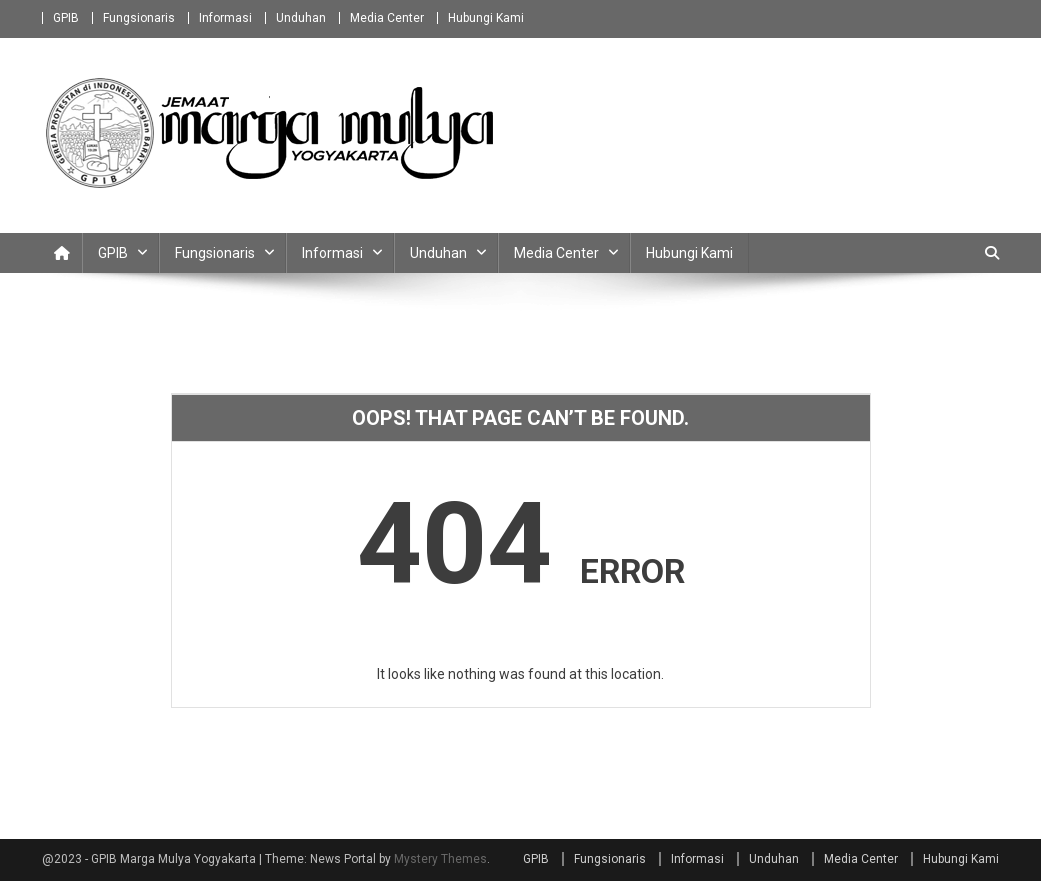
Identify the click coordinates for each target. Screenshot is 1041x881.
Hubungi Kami (486, 18)
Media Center (387, 18)
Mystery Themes (440, 859)
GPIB (66, 18)
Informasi (225, 18)
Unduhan (301, 18)
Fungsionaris (139, 18)
